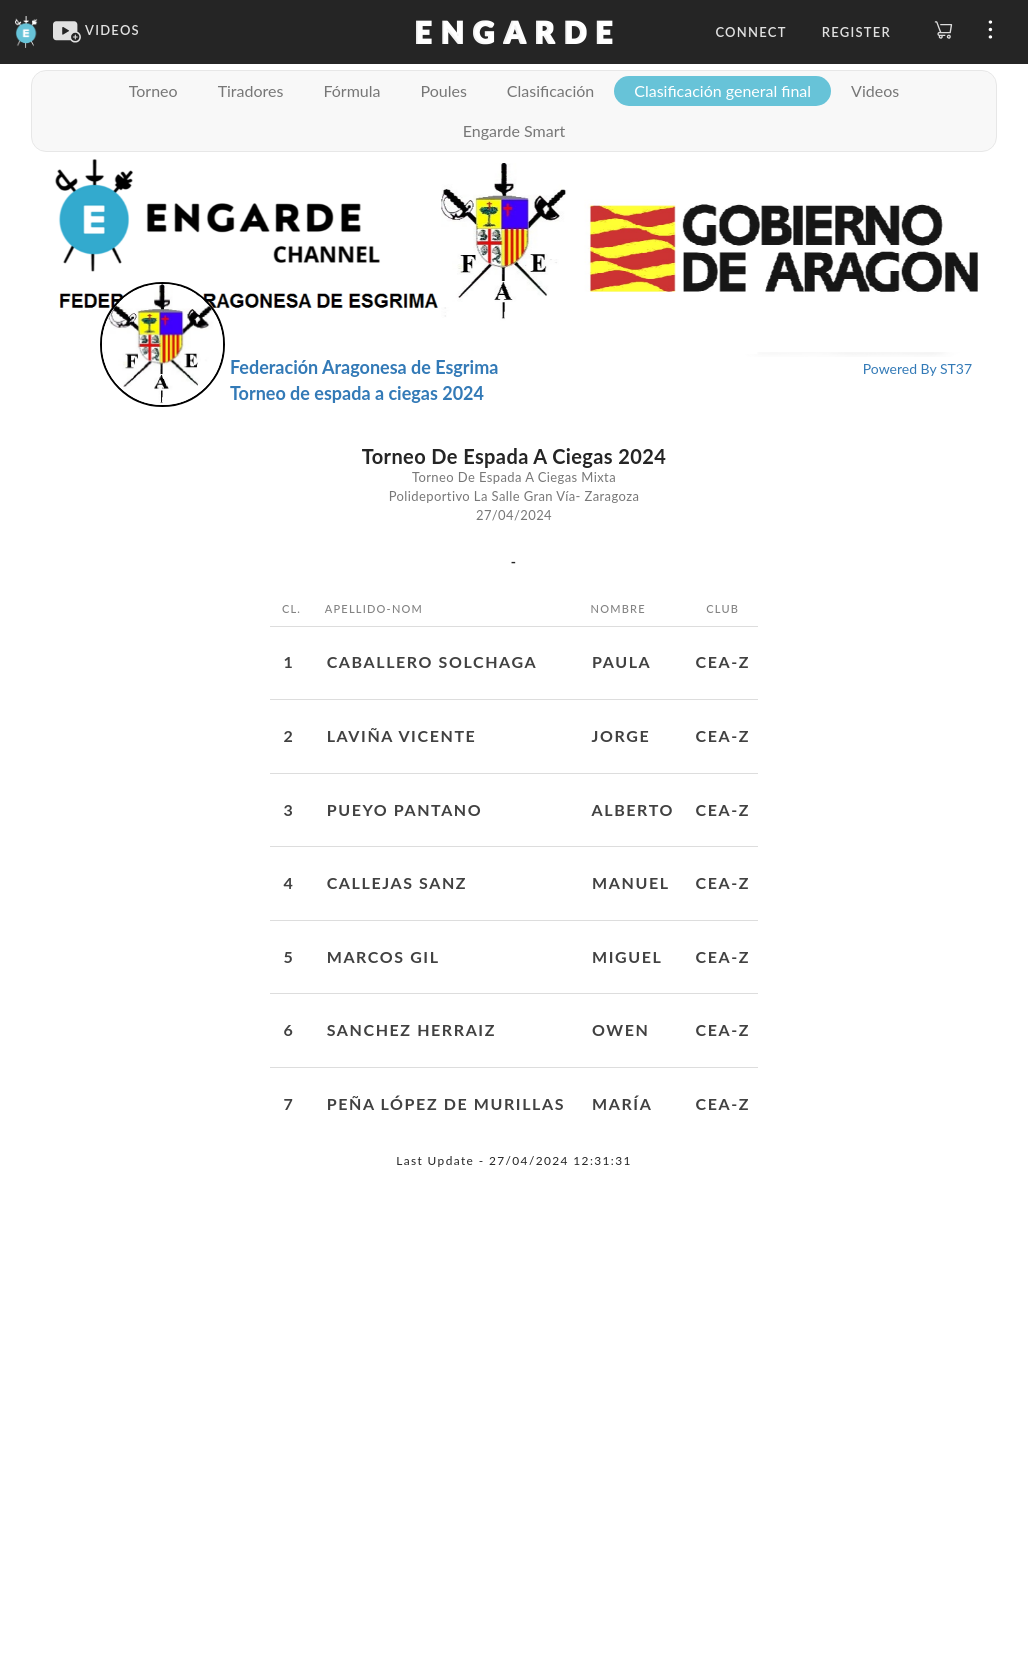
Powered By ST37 (917, 368)
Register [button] (856, 32)
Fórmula (351, 90)
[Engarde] (26, 30)
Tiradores (251, 90)
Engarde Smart (514, 130)
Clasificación (550, 90)
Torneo (153, 90)
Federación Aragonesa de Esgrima (364, 367)
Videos (875, 90)
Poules (443, 90)
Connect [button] (750, 32)
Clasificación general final (722, 90)
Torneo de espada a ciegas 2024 (357, 393)
